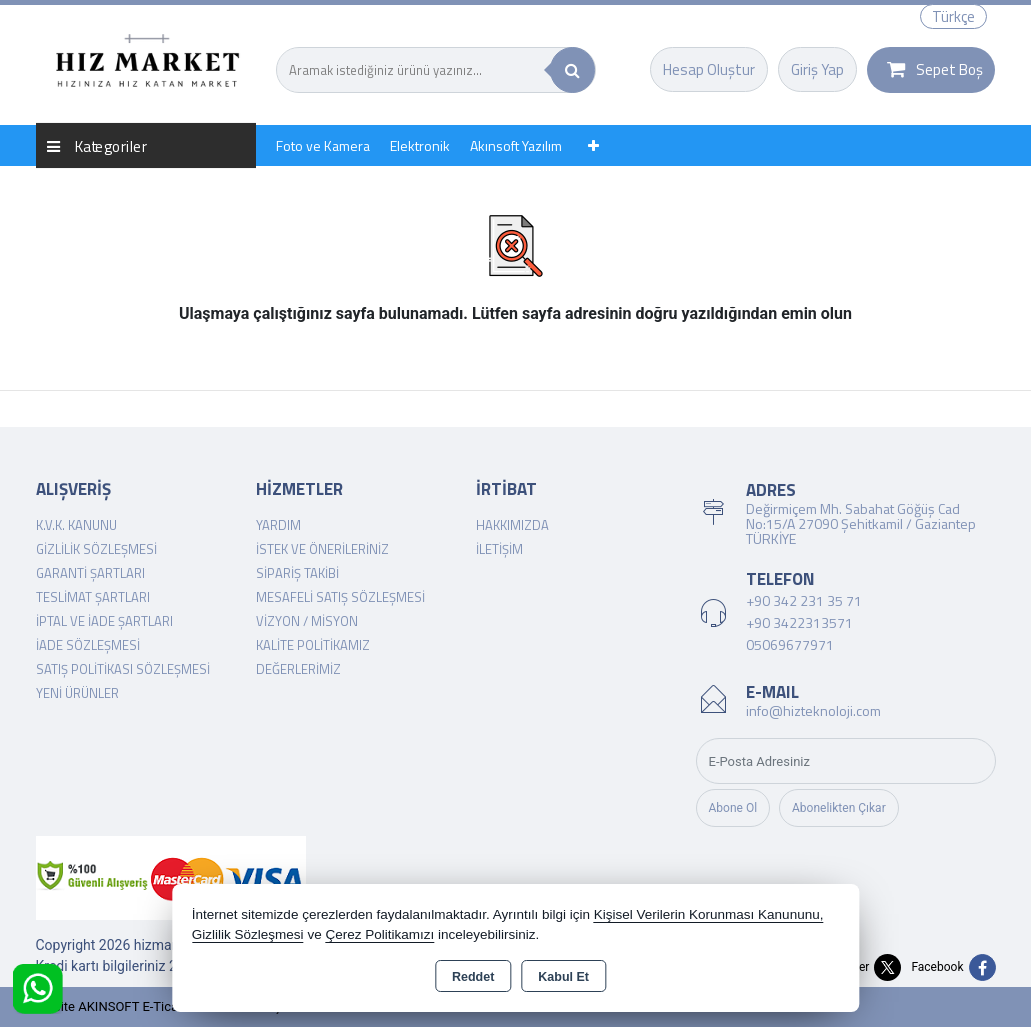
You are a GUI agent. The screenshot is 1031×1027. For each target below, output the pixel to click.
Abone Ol (733, 808)
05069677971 (790, 644)
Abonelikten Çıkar (839, 808)
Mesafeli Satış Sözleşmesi (340, 597)
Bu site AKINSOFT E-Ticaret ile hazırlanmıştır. (165, 1006)
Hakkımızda (512, 525)
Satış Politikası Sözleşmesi (123, 669)
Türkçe (953, 16)
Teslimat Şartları (93, 597)
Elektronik (420, 145)
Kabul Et (563, 977)
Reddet (473, 977)
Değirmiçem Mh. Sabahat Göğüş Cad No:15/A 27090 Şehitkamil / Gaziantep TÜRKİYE (861, 523)
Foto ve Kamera (323, 145)
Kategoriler (97, 145)
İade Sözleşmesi (88, 645)
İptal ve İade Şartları (104, 621)
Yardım (278, 525)
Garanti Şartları (90, 573)
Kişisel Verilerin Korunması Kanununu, (709, 914)
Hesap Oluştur (709, 69)
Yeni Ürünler (77, 693)
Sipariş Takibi (297, 573)
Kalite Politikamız (313, 645)
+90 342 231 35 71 (804, 600)
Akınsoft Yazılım (516, 145)
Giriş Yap (817, 69)
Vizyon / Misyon (307, 621)
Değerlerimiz (298, 669)
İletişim (499, 549)
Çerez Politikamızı (379, 934)
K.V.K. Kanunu (76, 525)
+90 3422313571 (799, 622)
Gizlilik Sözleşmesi (96, 549)
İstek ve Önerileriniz (322, 549)
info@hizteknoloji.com (813, 710)
